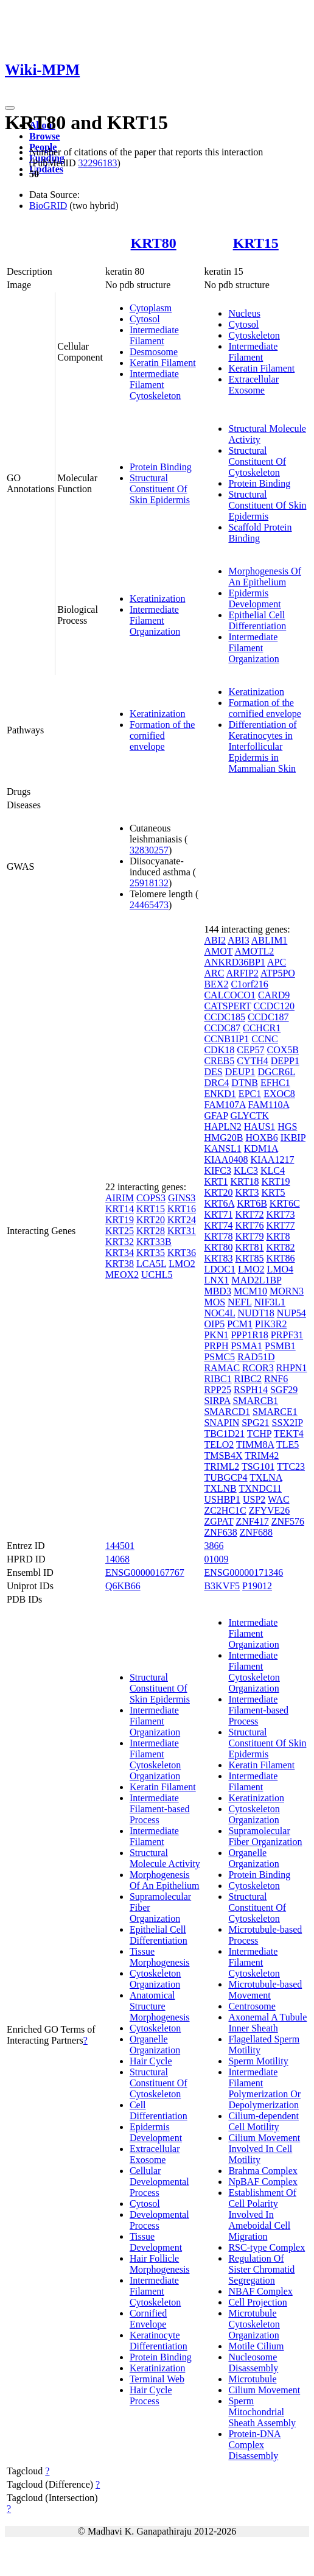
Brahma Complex (262, 2170)
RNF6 (276, 1379)
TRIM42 (262, 1455)
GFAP (216, 1115)
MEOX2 (122, 1274)
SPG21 (255, 1422)
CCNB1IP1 (226, 1039)
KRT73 (281, 1214)
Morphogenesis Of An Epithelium (264, 576)
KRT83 (218, 1258)
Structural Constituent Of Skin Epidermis (160, 489)
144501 (119, 1545)
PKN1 (216, 1335)
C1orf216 (249, 984)
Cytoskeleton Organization (155, 1978)
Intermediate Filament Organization (155, 620)
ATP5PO (277, 973)
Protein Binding (161, 467)
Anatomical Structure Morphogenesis (160, 2006)
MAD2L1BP (256, 1280)
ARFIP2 (242, 973)
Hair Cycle (151, 2061)
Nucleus (244, 313)
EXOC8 (279, 1094)
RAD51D (255, 1357)
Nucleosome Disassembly (253, 2362)
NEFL (239, 1302)
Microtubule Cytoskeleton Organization (253, 2324)
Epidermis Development (254, 598)
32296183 (97, 163)
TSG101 (258, 1466)
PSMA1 (246, 1346)
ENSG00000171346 (243, 1572)
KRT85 (249, 1258)
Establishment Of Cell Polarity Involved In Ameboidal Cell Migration (262, 2214)
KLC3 (246, 1170)
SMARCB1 (255, 1401)
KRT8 (278, 1236)
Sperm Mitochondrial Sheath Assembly (262, 2412)
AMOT (218, 951)
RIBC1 (217, 1379)
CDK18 (219, 1050)
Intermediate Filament (154, 335)
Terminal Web (157, 2379)
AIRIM (119, 1198)
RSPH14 (251, 1390)
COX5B (283, 1050)
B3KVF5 (222, 1586)
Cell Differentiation (158, 2110)
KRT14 (119, 1209)
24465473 (149, 905)
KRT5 (273, 1192)
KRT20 (150, 1220)
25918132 (149, 883)
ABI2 (215, 940)
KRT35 (150, 1252)
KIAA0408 (226, 1159)
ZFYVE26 (269, 1510)
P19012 (257, 1586)
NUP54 (291, 1313)
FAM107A (224, 1104)
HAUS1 (260, 1126)
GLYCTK (250, 1115)
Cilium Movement (264, 2390)
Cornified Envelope (148, 2318)
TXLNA (265, 1477)
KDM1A (261, 1148)
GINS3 (181, 1198)
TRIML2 (221, 1466)
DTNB (244, 1083)
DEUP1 (240, 1072)
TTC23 (291, 1466)
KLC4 (272, 1170)
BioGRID (48, 205)
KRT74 (218, 1225)
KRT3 (247, 1192)
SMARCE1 (275, 1411)
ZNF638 (220, 1532)
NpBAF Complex (262, 2181)
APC (276, 962)
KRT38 (119, 1263)
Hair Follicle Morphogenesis (160, 2263)
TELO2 (219, 1444)
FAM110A (269, 1104)
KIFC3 (217, 1170)
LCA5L (151, 1263)
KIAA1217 (272, 1159)
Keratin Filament (163, 363)
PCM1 (240, 1324)
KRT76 (249, 1225)
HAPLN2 (222, 1126)
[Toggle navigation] (10, 108)
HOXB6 (261, 1137)
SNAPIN (221, 1422)
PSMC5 (219, 1357)
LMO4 (280, 1269)
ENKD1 (220, 1094)
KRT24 (181, 1220)
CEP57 (250, 1050)
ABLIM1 (269, 940)
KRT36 (181, 1252)
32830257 (149, 850)
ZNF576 (287, 1521)
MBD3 (217, 1291)
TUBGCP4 (225, 1477)
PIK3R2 (271, 1324)
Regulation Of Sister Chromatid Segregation (261, 2269)
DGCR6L (276, 1072)
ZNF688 (256, 1532)
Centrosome (251, 2006)
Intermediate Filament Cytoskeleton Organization (155, 1759)
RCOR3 (258, 1368)
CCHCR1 (262, 1028)
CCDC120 (274, 1006)
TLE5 (287, 1444)
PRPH (216, 1346)
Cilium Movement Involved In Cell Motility (264, 2149)
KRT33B (154, 1242)
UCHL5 (157, 1274)
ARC (214, 973)
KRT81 (249, 1247)
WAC (279, 1499)
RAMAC (222, 1368)
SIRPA (217, 1401)
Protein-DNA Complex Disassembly (254, 2445)
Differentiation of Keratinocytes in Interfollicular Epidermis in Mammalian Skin (262, 746)
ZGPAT (218, 1521)
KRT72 (249, 1214)
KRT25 (119, 1231)
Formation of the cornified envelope (162, 735)
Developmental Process (159, 2220)
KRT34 (119, 1252)
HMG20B (223, 1137)
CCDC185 (224, 1017)
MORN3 (287, 1291)
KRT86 (281, 1258)
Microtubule (252, 2379)
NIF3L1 (270, 1302)
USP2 (254, 1499)
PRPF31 (287, 1335)
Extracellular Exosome (253, 384)
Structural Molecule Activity (165, 1858)
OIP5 (214, 1324)
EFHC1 (275, 1083)
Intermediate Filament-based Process (160, 1809)
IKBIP (293, 1137)
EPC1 (250, 1094)
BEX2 (216, 984)
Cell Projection (257, 2302)
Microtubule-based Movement (265, 1989)
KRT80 (153, 243)
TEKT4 (289, 1433)
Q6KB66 (123, 1586)
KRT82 (281, 1247)
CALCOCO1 (229, 995)
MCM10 (250, 1291)
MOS (214, 1302)
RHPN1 (291, 1368)
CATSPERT (227, 1006)
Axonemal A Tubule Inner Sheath (267, 2022)
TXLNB (220, 1488)
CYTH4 (252, 1061)
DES (213, 1072)
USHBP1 (222, 1499)
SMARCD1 (227, 1411)
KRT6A (219, 1203)
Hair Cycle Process (151, 2395)
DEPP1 (285, 1061)
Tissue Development (156, 2242)
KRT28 (150, 1231)
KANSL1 (222, 1148)
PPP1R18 (249, 1335)
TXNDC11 (260, 1488)
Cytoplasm (151, 308)
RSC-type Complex (266, 2247)
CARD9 (274, 995)
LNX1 (216, 1280)
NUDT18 (255, 1313)
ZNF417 (252, 1521)
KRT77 (281, 1225)
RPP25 (217, 1390)
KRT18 (244, 1181)
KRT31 (181, 1231)
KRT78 (218, 1236)
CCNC (264, 1039)
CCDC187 (268, 1017)
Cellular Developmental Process (159, 2181)
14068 (117, 1559)
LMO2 (182, 1263)
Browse (44, 136)
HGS (287, 1126)
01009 (216, 1559)
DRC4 (216, 1083)
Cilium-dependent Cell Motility (263, 2121)
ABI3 (238, 940)
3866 (213, 1545)
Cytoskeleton (253, 335)
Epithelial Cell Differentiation (257, 620)
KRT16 (181, 1209)
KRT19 (119, 1220)
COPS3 (151, 1198)
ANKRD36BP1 (234, 962)
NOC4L (219, 1313)
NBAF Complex (260, 2291)
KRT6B (252, 1203)
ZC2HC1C (225, 1510)
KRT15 (256, 243)
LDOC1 (220, 1269)
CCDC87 (222, 1028)
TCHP (259, 1433)
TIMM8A (255, 1444)
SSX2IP (287, 1422)
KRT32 (119, 1242)
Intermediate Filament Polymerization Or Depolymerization (264, 2088)
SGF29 (284, 1390)
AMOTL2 (254, 951)
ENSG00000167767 (144, 1572)
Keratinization (158, 598)
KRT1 (216, 1181)
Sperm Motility (258, 2061)
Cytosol (145, 319)
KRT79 (249, 1236)
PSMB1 (280, 1346)
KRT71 (218, 1214)
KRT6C (285, 1203)
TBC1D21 (224, 1433)
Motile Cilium (256, 2346)
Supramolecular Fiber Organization (265, 1836)
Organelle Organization (155, 2044)
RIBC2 (248, 1379)
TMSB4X (223, 1455)
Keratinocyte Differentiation (158, 2340)
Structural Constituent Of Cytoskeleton (257, 461)
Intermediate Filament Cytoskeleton (155, 385)
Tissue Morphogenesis (160, 1956)
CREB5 (219, 1061)
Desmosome (154, 352)
